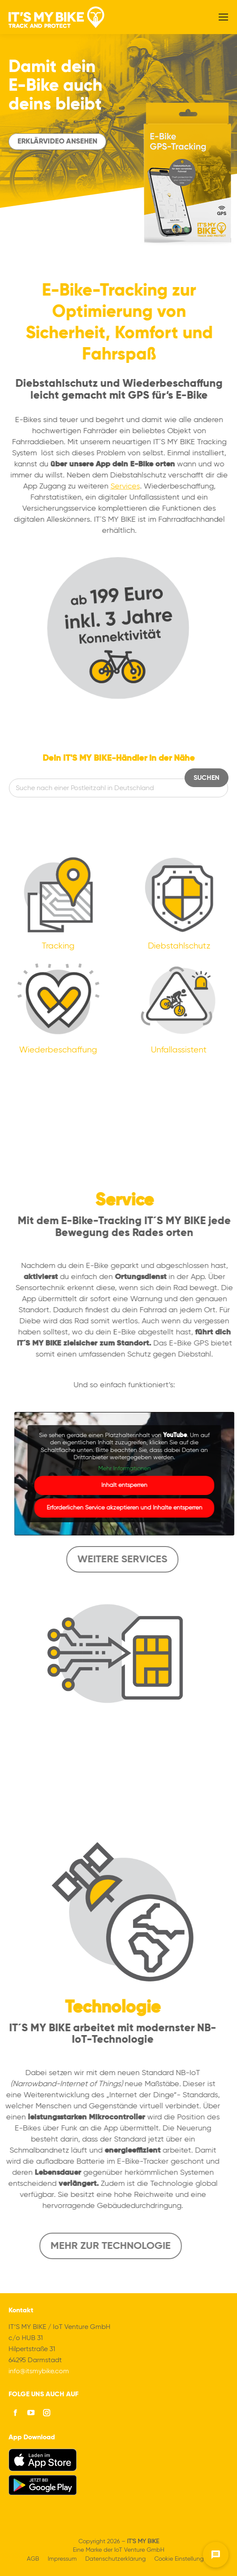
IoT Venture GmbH (139, 2550)
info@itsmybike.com (39, 2371)
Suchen (207, 778)
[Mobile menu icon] (223, 17)
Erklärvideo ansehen (57, 141)
